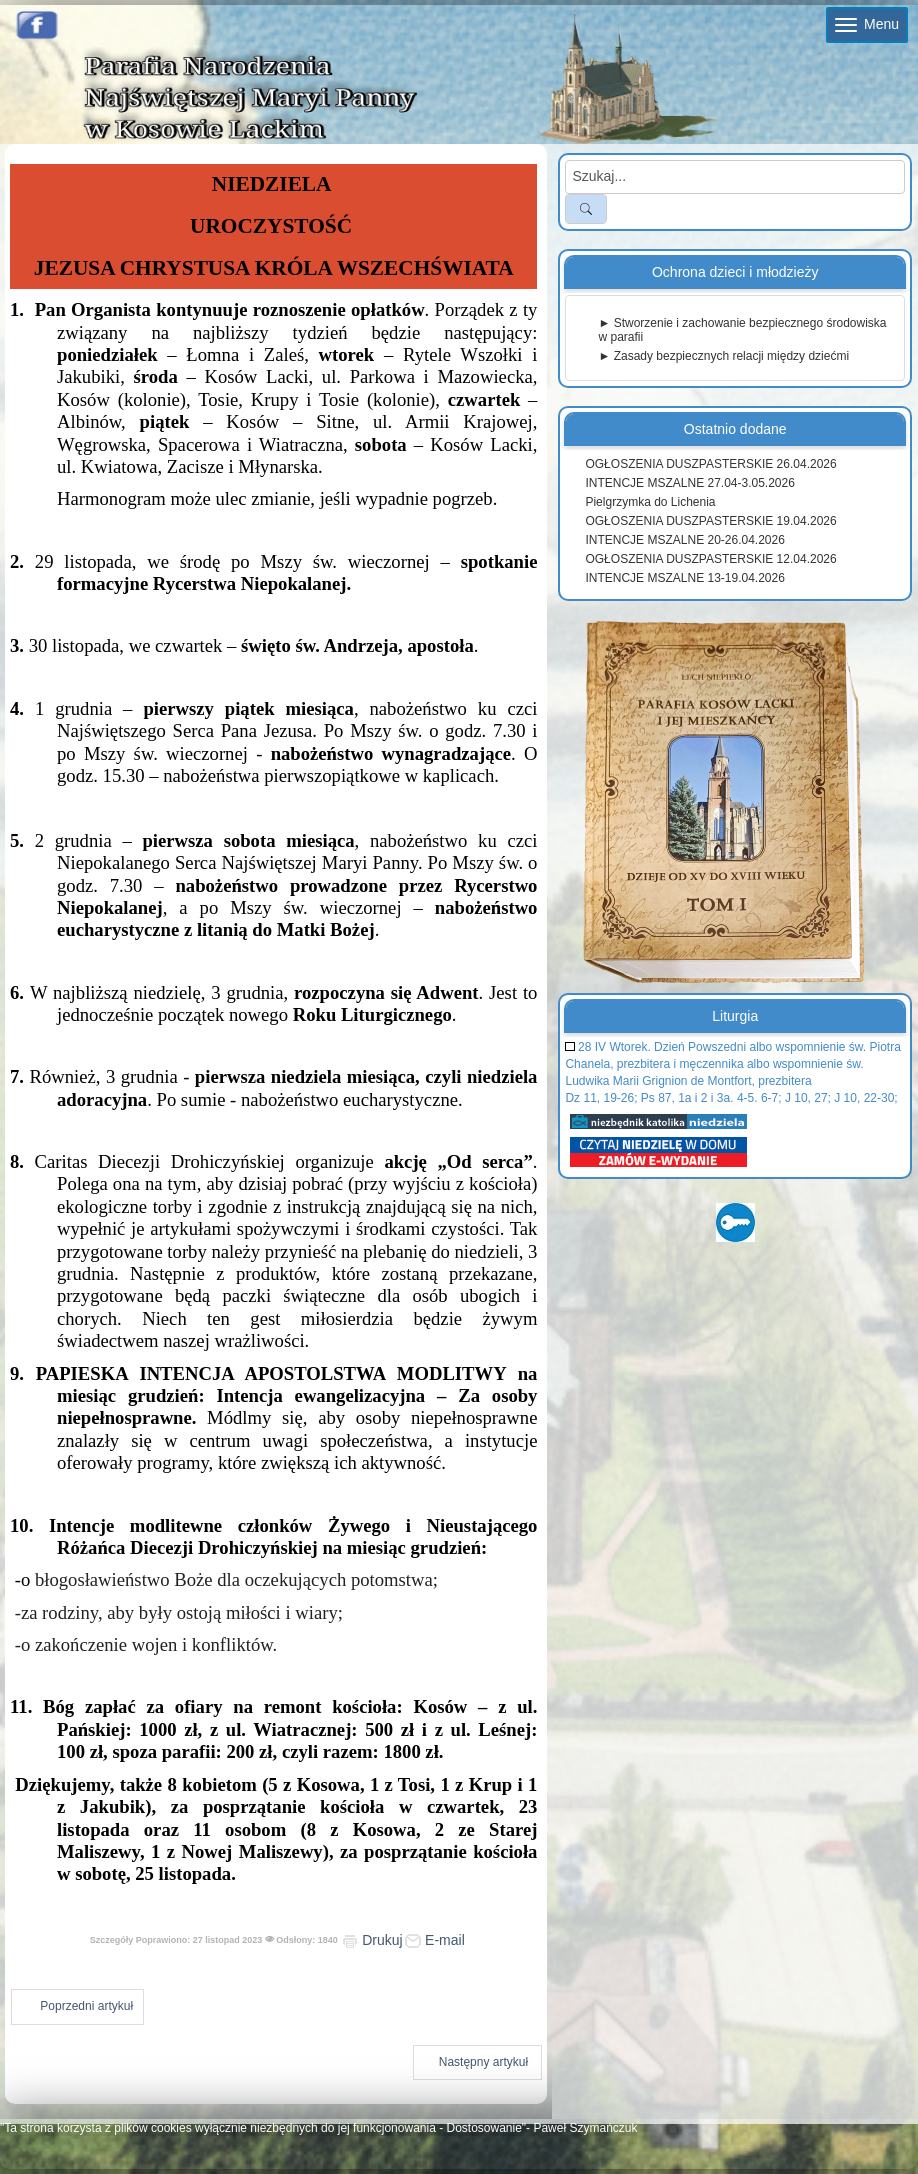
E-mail (435, 1940)
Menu (867, 24)
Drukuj (372, 1940)
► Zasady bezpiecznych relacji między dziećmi (723, 356)
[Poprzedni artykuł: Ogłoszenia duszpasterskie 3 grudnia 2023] (77, 2006)
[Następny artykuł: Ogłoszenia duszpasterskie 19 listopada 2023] (478, 2062)
